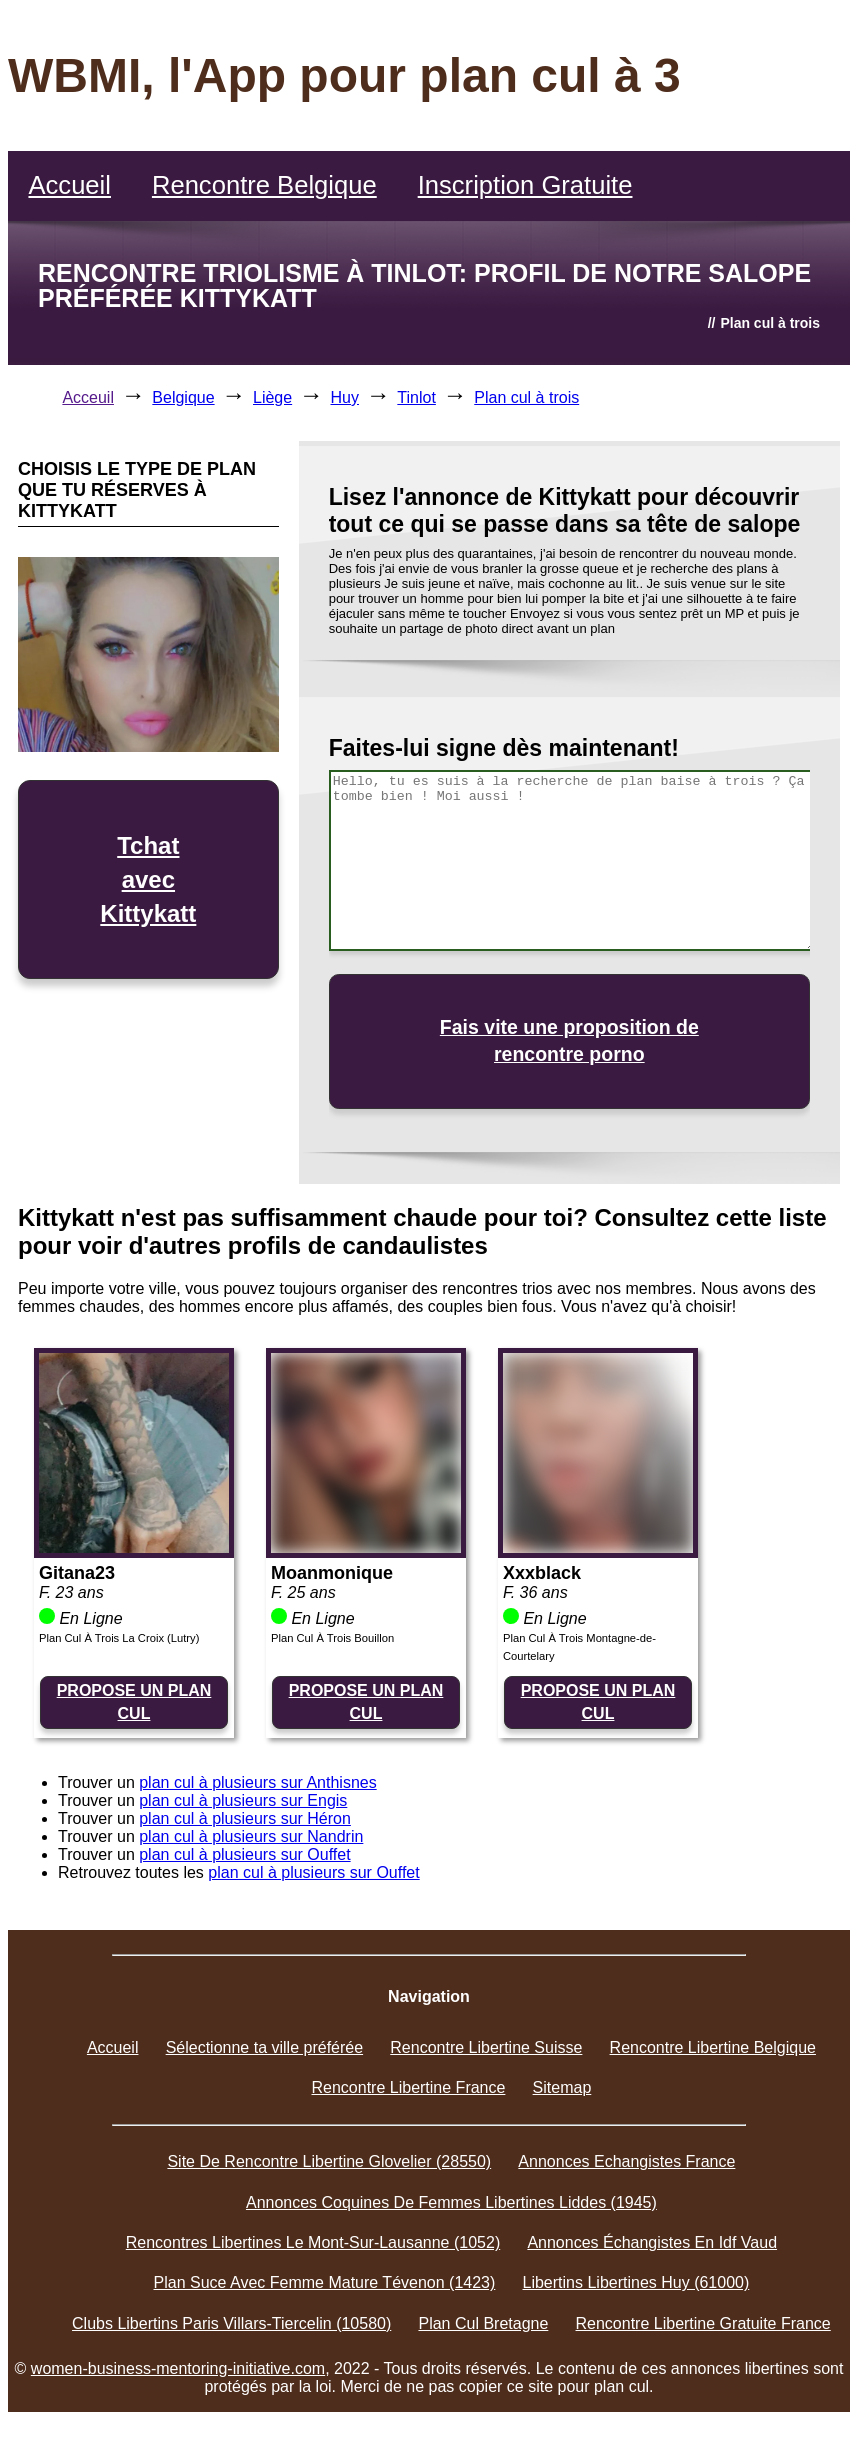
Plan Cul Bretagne (483, 2323)
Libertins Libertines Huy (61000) (636, 2282)
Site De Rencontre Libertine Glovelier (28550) (329, 2161)
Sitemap (562, 2087)
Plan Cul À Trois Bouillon (332, 1638)
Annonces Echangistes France (626, 2161)
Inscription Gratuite (525, 185)
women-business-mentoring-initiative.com (178, 2368)
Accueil (69, 185)
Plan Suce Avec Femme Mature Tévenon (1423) (325, 2282)
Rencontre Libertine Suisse (486, 2047)
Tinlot (416, 397)
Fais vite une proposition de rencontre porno (569, 1040)
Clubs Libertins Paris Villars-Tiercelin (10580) (231, 2323)
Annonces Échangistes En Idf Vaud (652, 2242)
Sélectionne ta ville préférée (264, 2047)
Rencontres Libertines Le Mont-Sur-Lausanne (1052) (313, 2242)
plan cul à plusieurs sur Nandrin (251, 1836)
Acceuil (88, 397)
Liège (272, 397)
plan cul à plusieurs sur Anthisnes (257, 1782)
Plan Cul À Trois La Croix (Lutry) (119, 1638)
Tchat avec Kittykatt (148, 879)
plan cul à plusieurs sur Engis (243, 1800)
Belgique (183, 397)
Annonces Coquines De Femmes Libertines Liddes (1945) (451, 2202)
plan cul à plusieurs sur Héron (245, 1818)
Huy (345, 397)
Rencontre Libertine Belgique (713, 2047)
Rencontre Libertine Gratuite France (703, 2323)
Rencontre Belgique (264, 185)
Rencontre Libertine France (409, 2087)
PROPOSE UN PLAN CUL (134, 1701)
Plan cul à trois (526, 397)
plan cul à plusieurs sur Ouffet (244, 1854)
